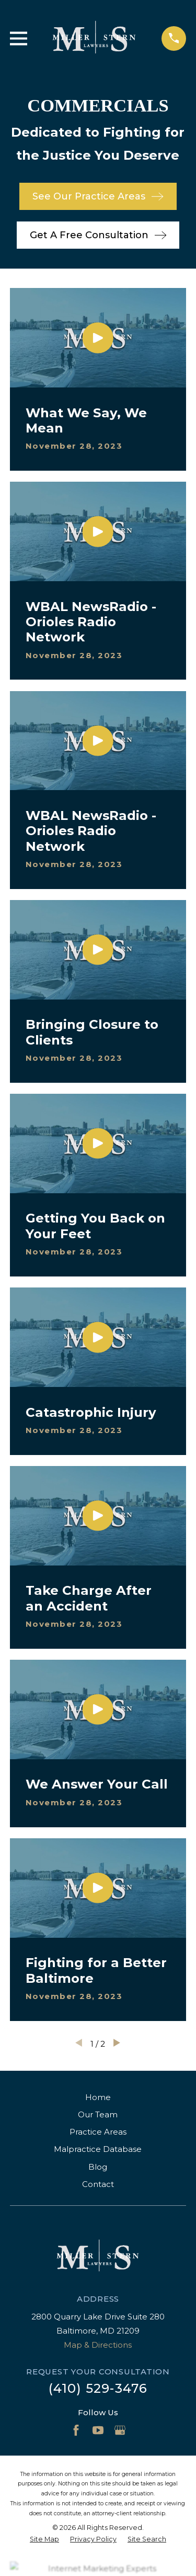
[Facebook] (76, 2430)
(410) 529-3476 (98, 2388)
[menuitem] (44, 2540)
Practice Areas (98, 2132)
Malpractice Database (98, 2149)
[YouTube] (98, 2430)
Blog (97, 2167)
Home (98, 2097)
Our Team (98, 2114)
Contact (98, 2184)
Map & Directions (98, 2345)
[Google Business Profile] (119, 2430)
